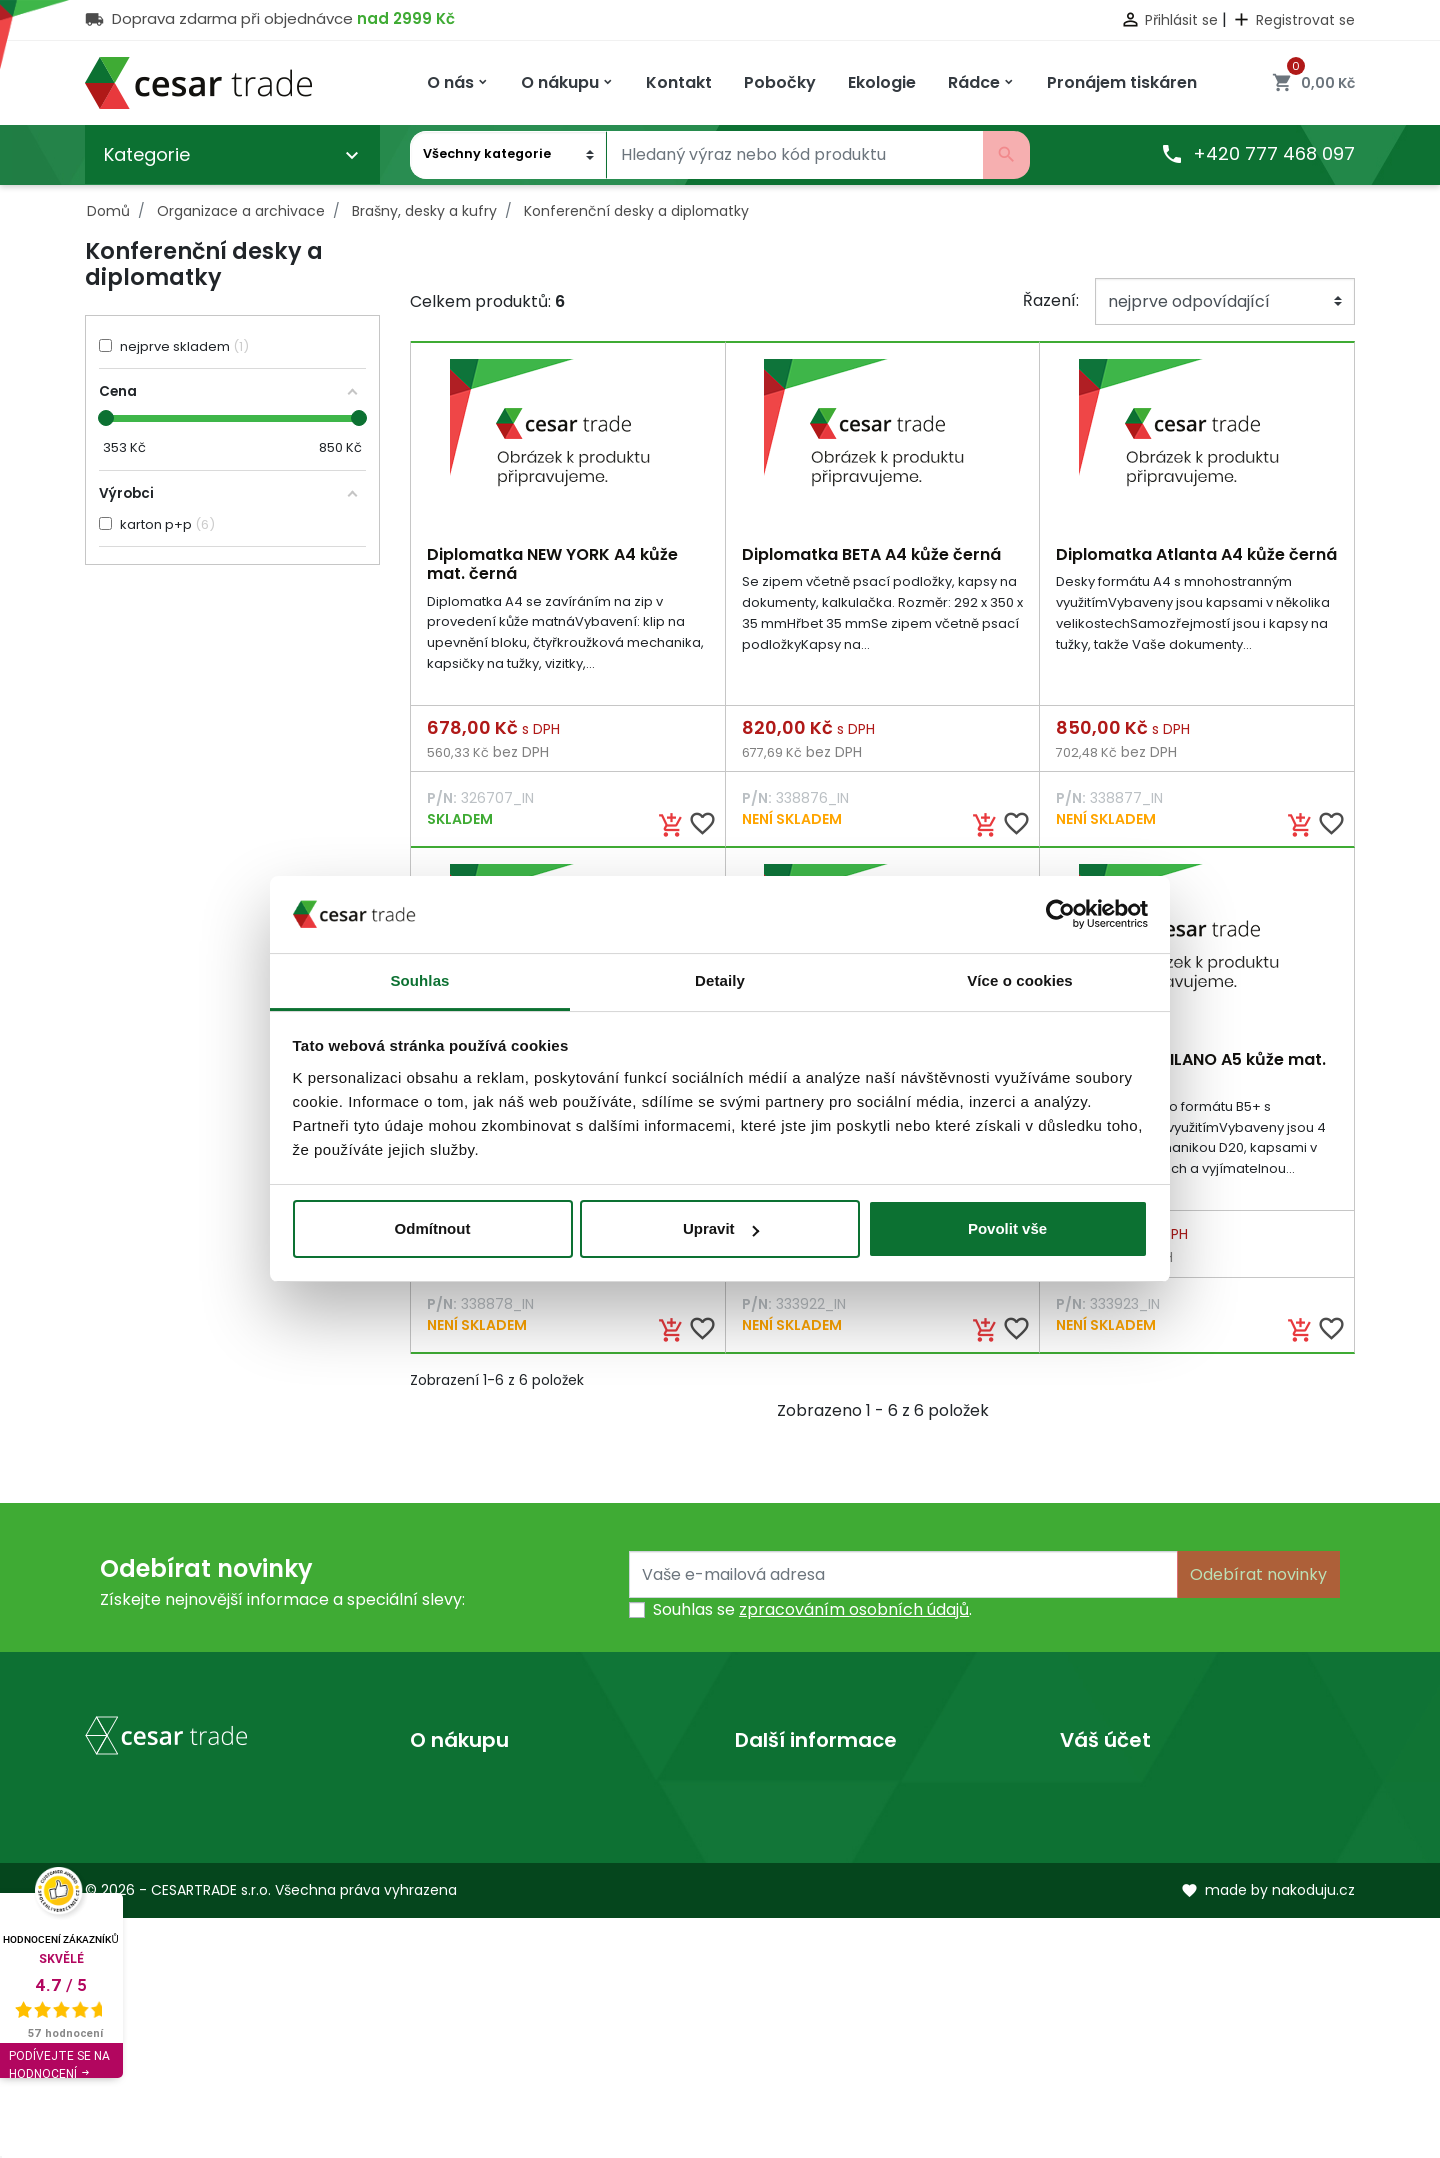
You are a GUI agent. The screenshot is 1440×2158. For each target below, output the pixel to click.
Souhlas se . (812, 1613)
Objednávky (1107, 1855)
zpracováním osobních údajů (854, 1613)
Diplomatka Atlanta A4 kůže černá (1196, 554)
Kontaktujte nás (472, 1855)
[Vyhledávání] (795, 155)
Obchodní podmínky (491, 1823)
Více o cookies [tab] (1020, 980)
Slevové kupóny (1121, 1951)
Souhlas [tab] (419, 980)
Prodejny (769, 1823)
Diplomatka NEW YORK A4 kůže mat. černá (552, 564)
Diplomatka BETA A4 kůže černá (871, 554)
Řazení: (1051, 300)
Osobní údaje (1111, 1791)
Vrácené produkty (1132, 1823)
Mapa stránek (465, 1887)
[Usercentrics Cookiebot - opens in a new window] (1060, 914)
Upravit (721, 1228)
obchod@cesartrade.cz (204, 1999)
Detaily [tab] (720, 980)
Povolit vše (1007, 1228)
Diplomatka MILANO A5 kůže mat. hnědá (1191, 1071)
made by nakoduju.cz (1268, 2131)
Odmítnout (433, 1228)
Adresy (1087, 1919)
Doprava (444, 1791)
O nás (757, 1791)
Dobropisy (1100, 1887)
